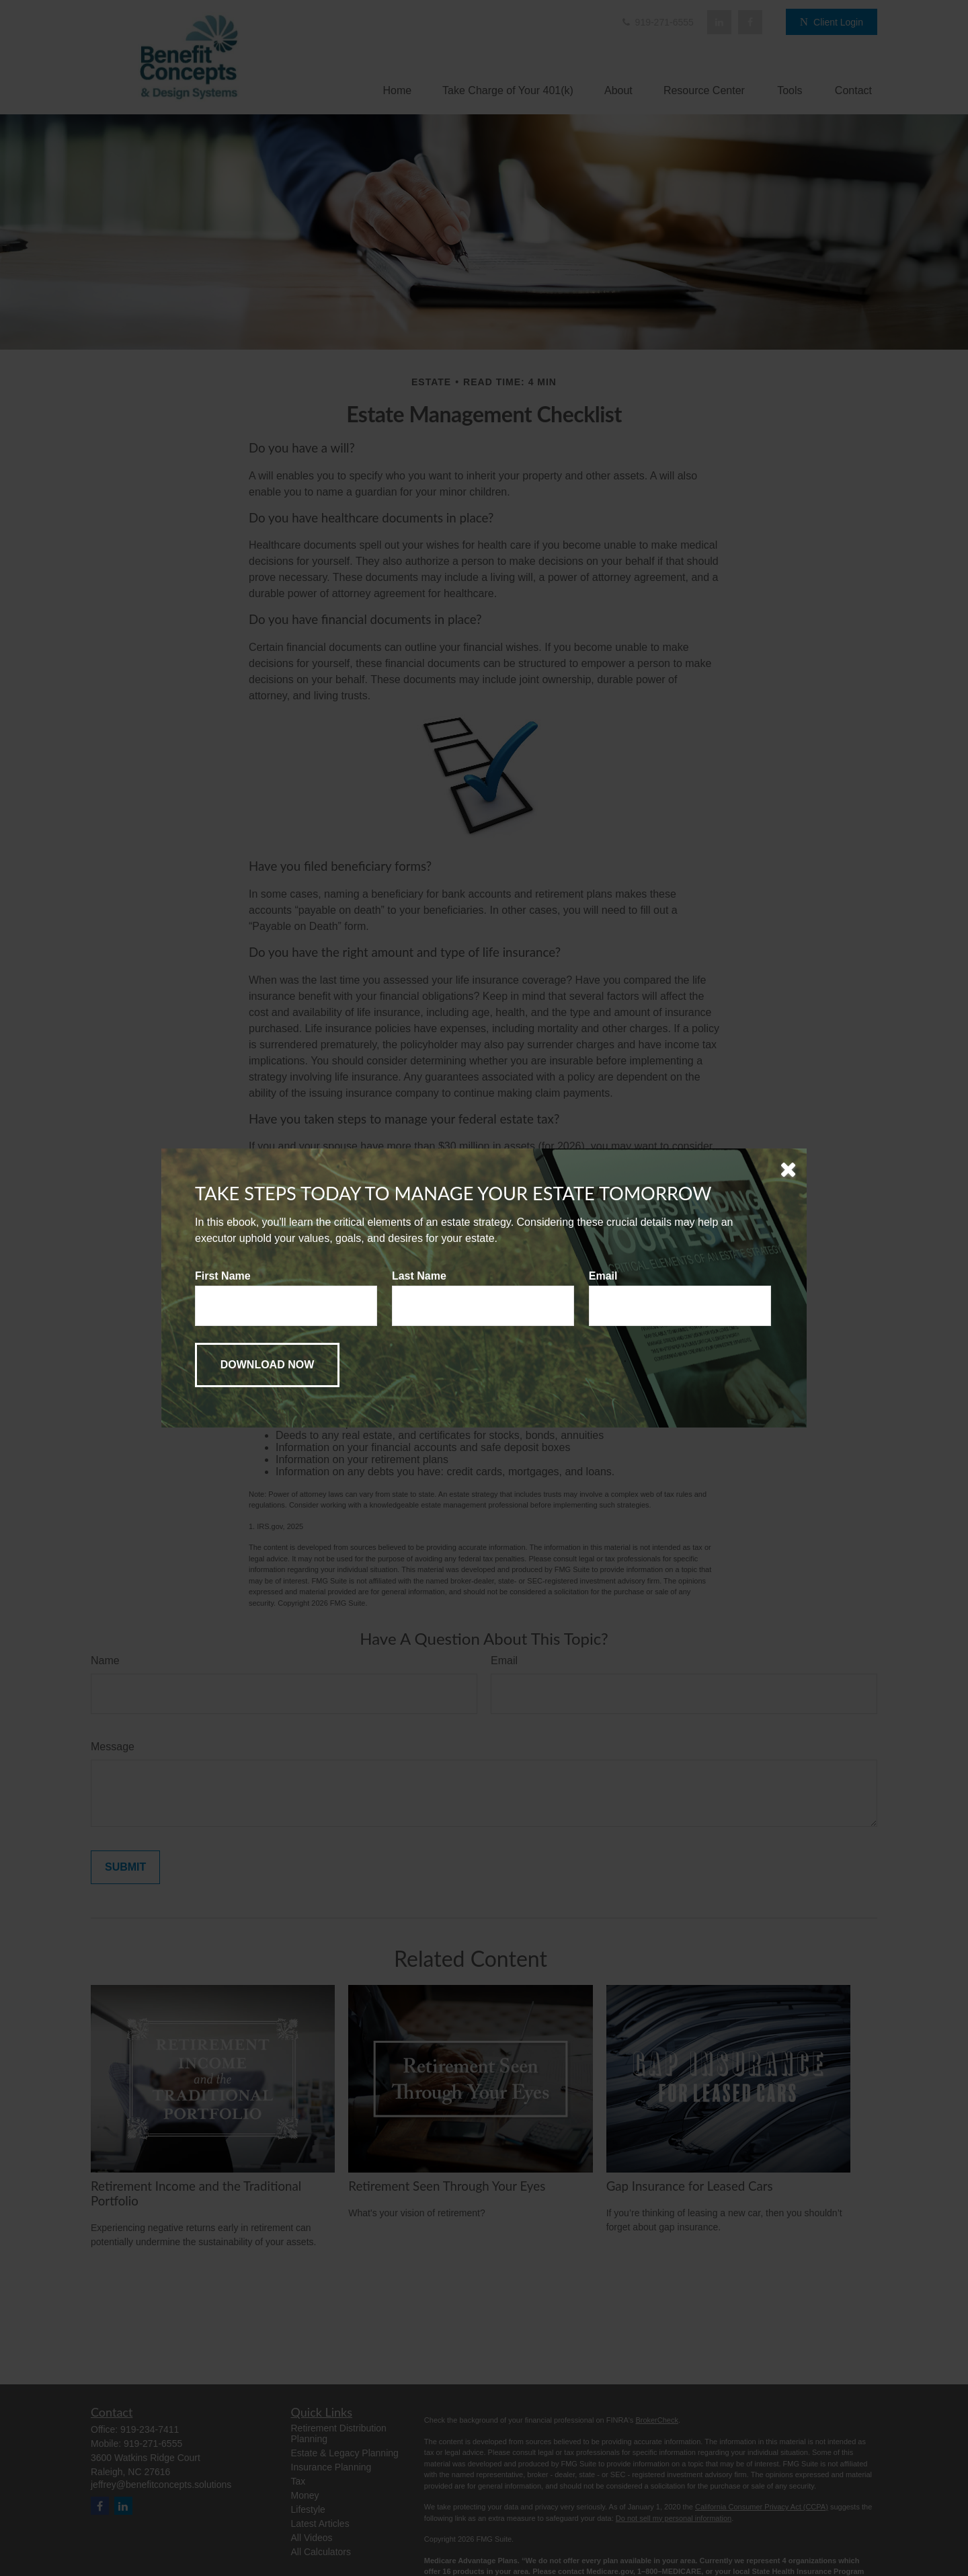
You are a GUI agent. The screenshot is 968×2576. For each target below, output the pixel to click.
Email (603, 1276)
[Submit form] (267, 1365)
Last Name (419, 1276)
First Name (223, 1276)
